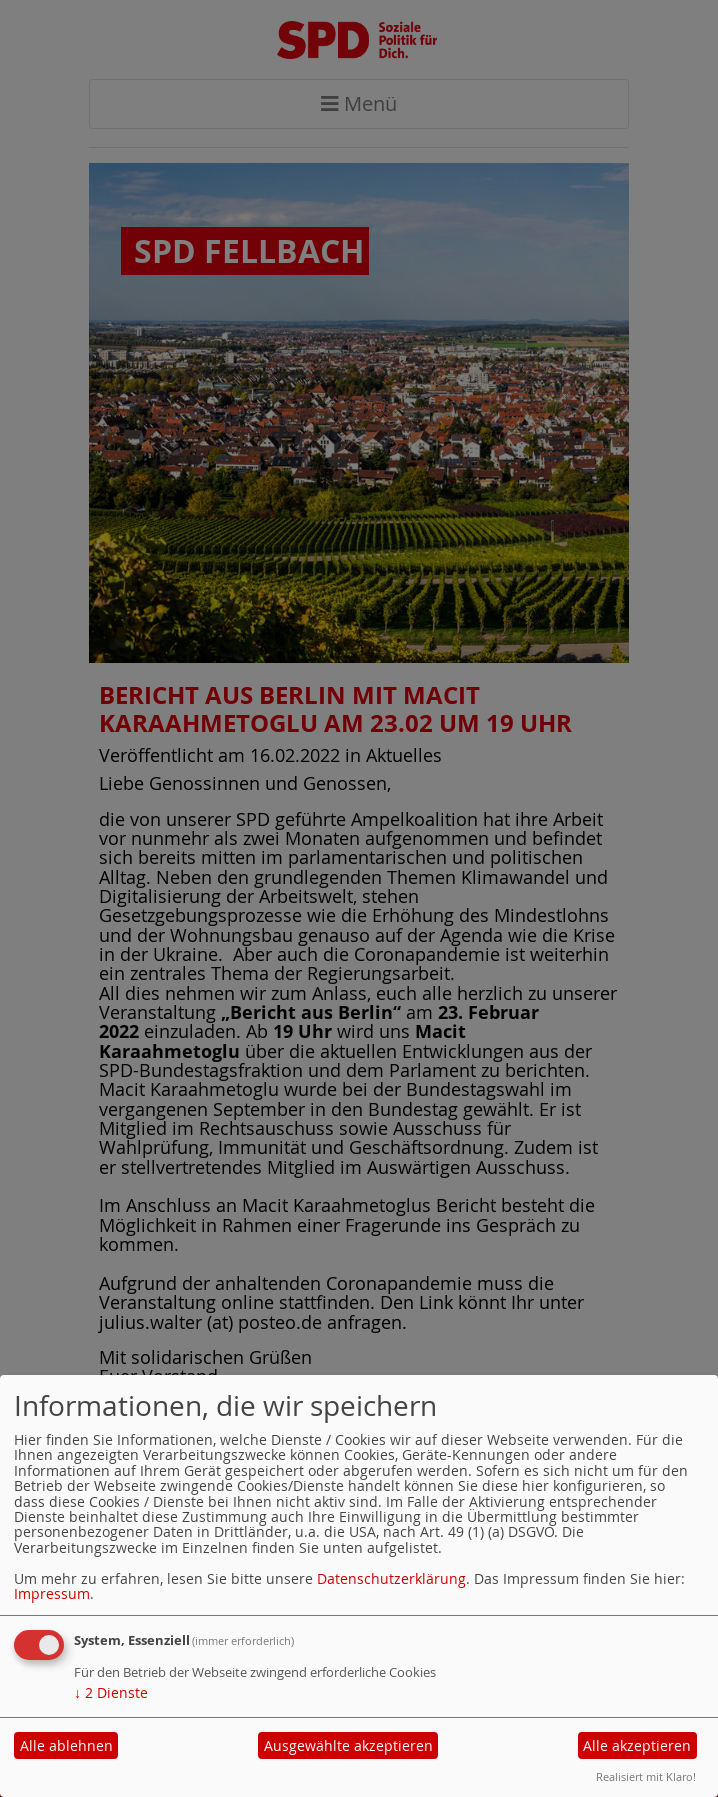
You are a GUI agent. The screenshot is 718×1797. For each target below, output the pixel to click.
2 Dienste (111, 1692)
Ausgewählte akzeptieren (348, 1745)
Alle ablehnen (66, 1745)
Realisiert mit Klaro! (646, 1776)
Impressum (52, 1593)
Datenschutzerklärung (391, 1578)
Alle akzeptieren (637, 1745)
